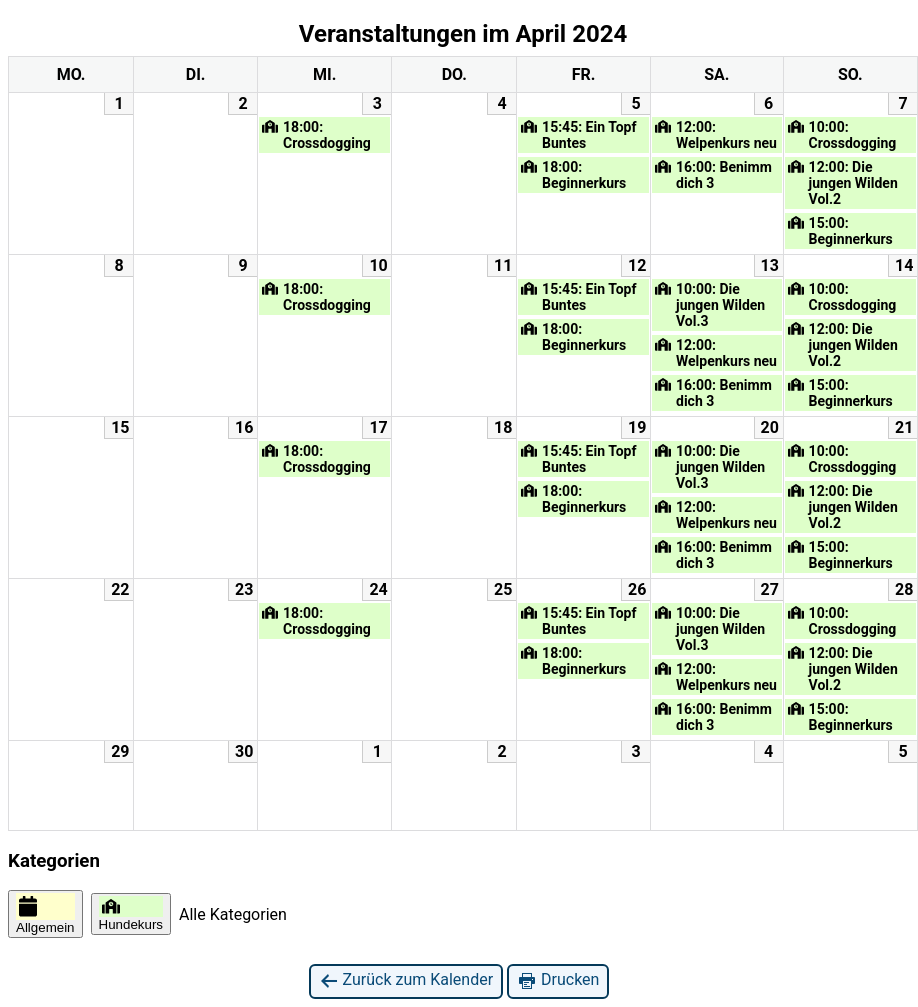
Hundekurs (131, 913)
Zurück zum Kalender (406, 980)
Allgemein (45, 914)
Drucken (558, 980)
